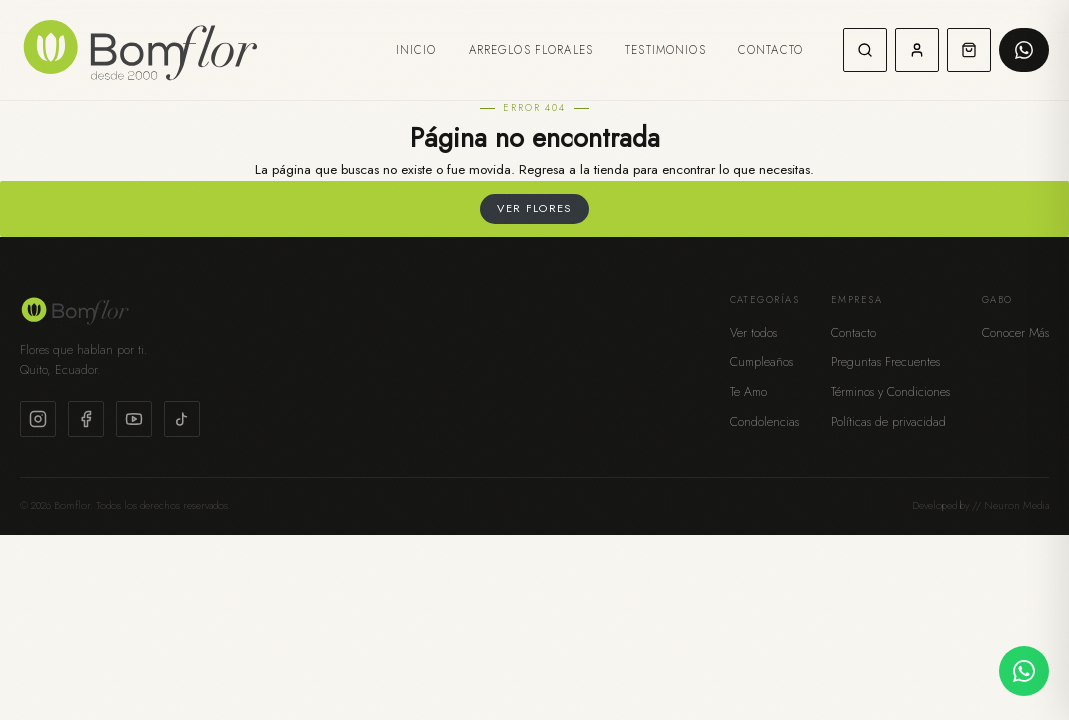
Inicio (416, 50)
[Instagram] (38, 419)
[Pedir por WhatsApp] (1024, 50)
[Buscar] (865, 50)
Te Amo (748, 392)
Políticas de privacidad (888, 422)
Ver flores (534, 208)
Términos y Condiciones (890, 392)
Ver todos (753, 333)
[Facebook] (86, 419)
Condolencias (764, 422)
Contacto (770, 50)
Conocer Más (1015, 333)
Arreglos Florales (531, 50)
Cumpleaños (761, 362)
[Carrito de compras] (969, 50)
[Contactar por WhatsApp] (1024, 671)
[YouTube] (134, 419)
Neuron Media (1016, 505)
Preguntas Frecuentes (885, 362)
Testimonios (665, 50)
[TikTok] (182, 419)
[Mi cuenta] (917, 50)
